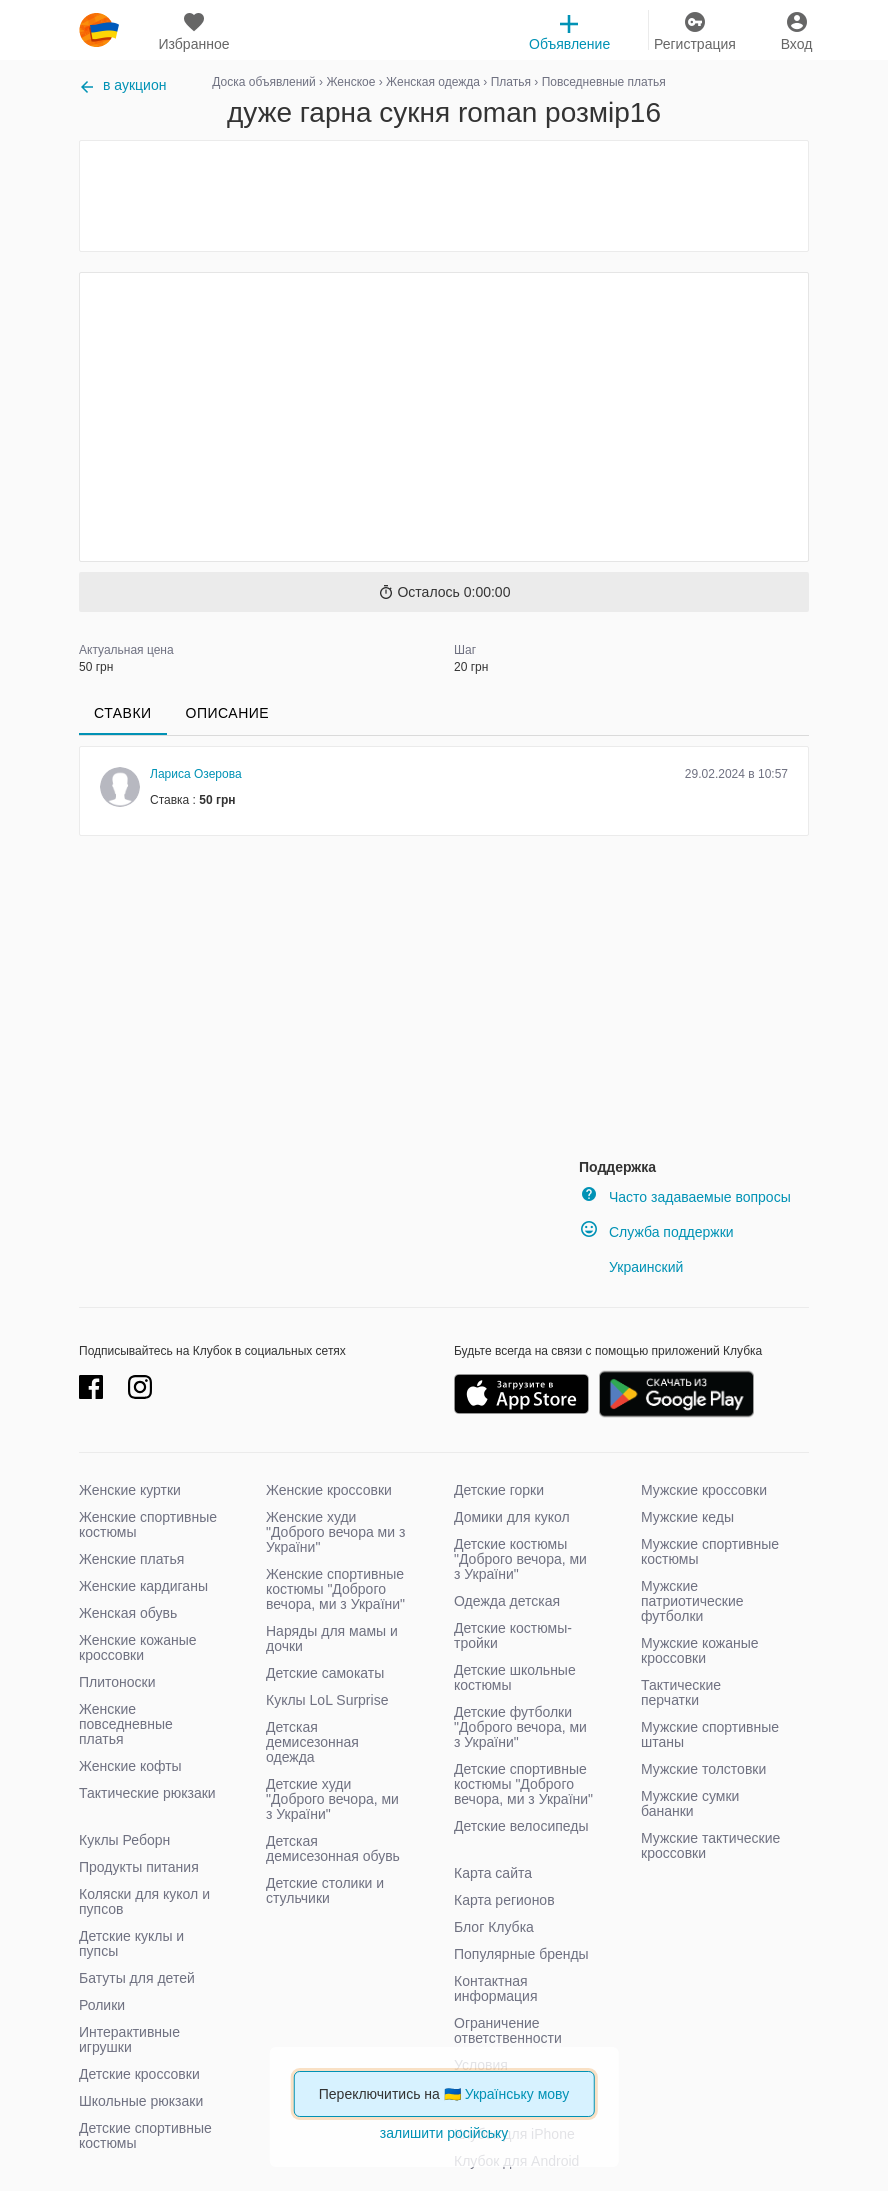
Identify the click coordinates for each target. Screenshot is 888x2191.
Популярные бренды (521, 1954)
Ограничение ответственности (508, 2030)
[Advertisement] (444, 196)
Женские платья (131, 1559)
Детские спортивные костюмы (145, 2135)
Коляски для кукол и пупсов (144, 1901)
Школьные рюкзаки (141, 2101)
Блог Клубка (494, 1927)
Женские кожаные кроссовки (138, 1647)
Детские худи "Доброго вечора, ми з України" (332, 1799)
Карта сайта (493, 1873)
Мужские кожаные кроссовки (700, 1650)
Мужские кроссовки (704, 1490)
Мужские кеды (687, 1517)
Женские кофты (130, 1766)
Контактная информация (495, 1988)
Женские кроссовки (329, 1490)
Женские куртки (130, 1490)
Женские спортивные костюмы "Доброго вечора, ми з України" (335, 1589)
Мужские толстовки (703, 1769)
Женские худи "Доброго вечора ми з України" (335, 1532)
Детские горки (499, 1490)
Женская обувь (128, 1613)
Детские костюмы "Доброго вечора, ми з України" (520, 1559)
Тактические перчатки (681, 1692)
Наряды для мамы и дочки (332, 1638)
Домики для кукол (512, 1517)
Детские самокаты (325, 1673)
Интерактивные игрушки (129, 2039)
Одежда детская (507, 1601)
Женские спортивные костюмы (148, 1524)
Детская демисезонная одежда (312, 1742)
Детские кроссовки (139, 2074)
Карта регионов (504, 1900)
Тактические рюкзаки (147, 1793)
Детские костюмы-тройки (513, 1635)
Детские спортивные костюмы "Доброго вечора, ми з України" (523, 1784)
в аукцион (122, 85)
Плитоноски (117, 1682)
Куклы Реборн (124, 1840)
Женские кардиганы (143, 1586)
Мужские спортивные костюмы (710, 1551)
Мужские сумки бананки (690, 1803)
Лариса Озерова (196, 774)
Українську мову (517, 2094)
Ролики (102, 2005)
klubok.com (99, 30)
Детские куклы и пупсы (131, 1943)
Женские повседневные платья (126, 1724)
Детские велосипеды (521, 1826)
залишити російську (444, 2133)
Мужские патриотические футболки (692, 1601)
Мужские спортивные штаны (710, 1734)
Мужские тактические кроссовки (710, 1845)
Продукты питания (139, 1867)
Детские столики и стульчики (325, 1890)
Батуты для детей (137, 1978)
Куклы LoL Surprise (327, 1700)
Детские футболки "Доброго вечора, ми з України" (520, 1727)
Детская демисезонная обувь (333, 1848)
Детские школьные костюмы (515, 1677)
